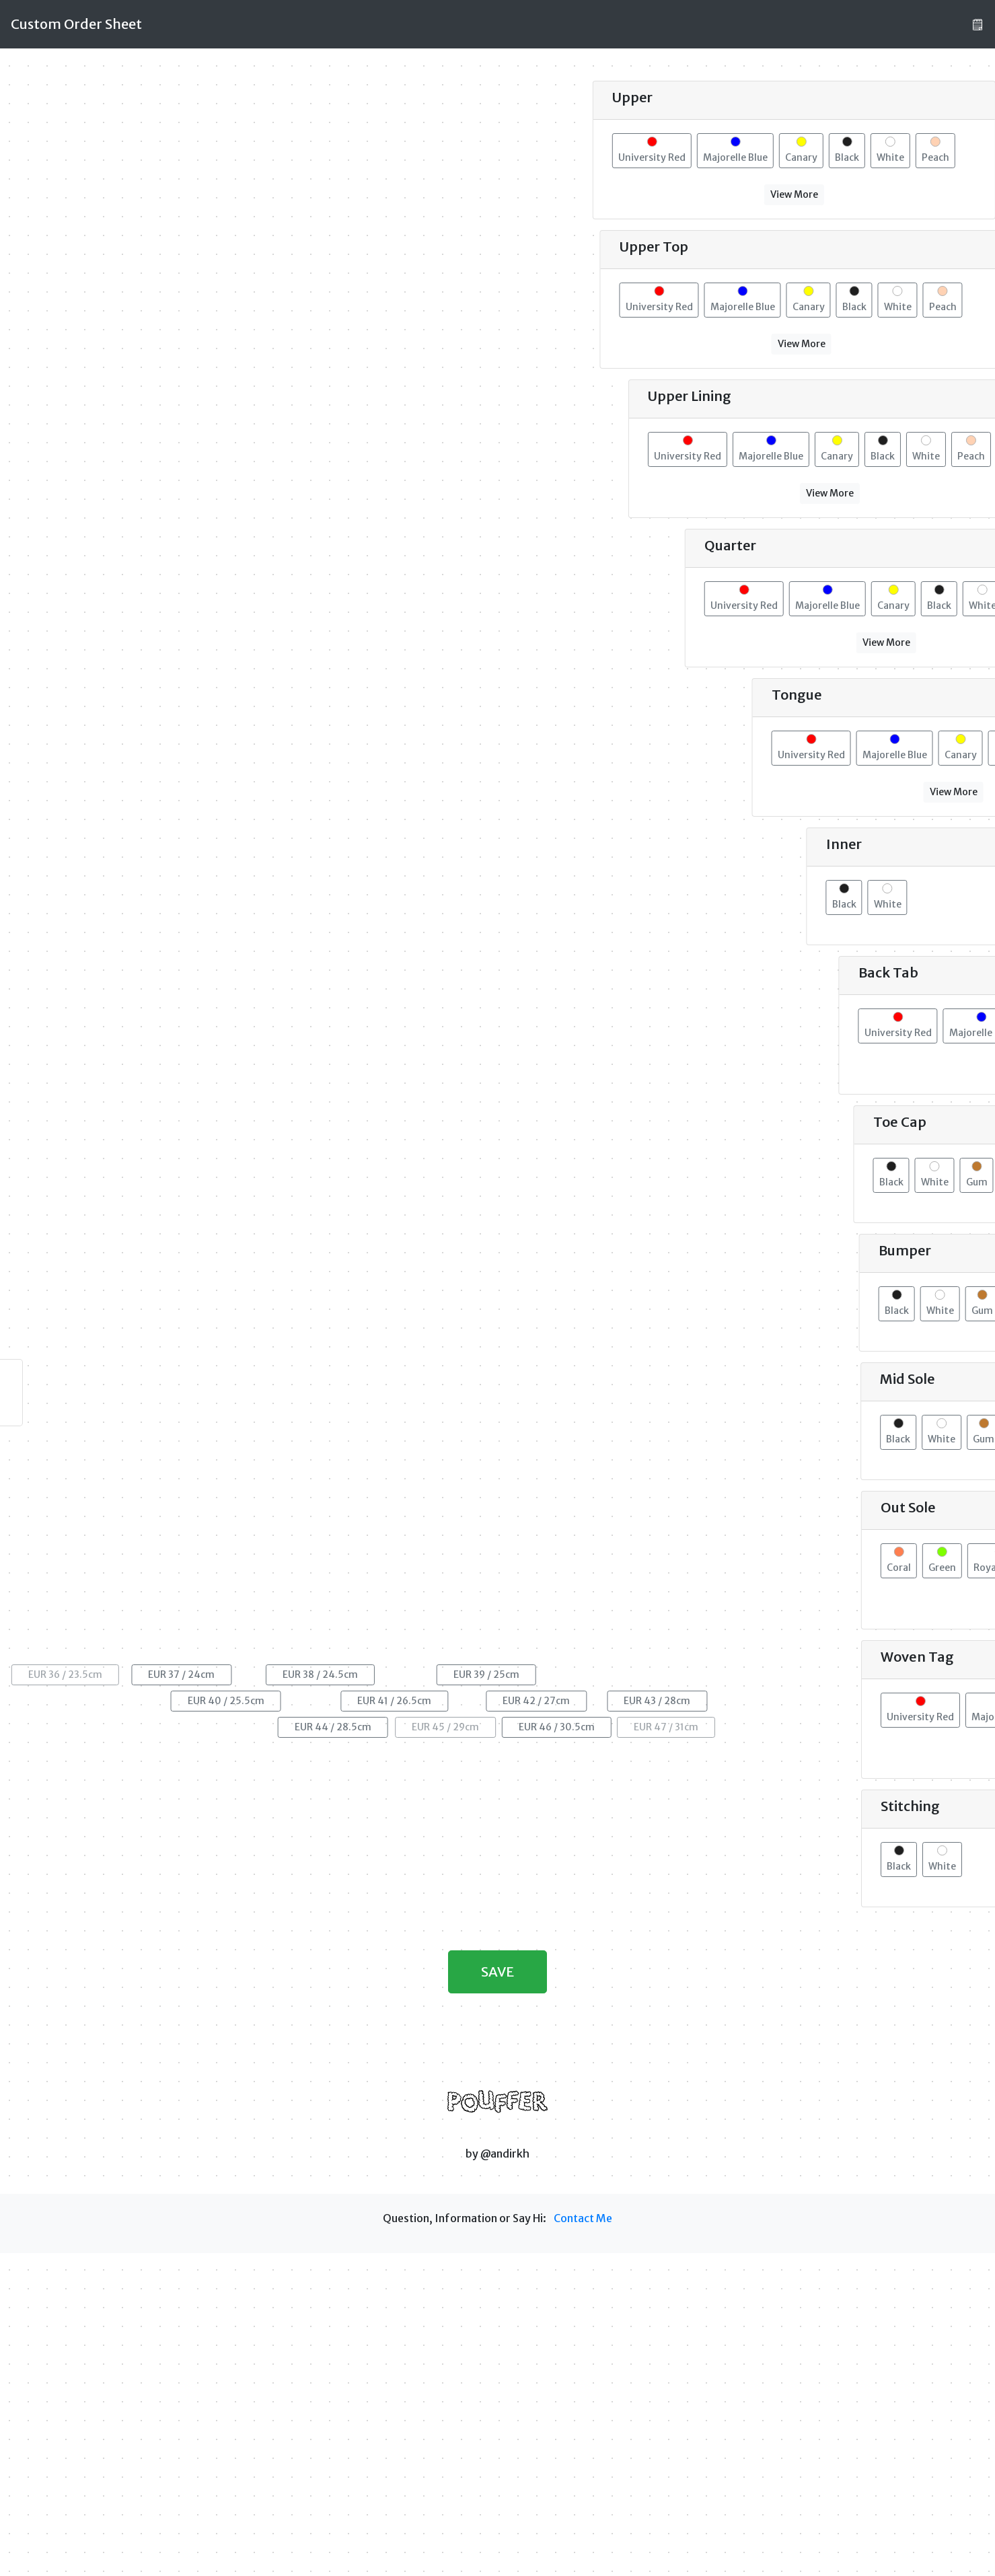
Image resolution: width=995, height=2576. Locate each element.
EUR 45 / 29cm (445, 1727)
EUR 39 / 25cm (488, 1674)
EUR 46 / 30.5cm (557, 1727)
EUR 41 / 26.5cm (396, 1701)
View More (794, 194)
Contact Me (583, 2218)
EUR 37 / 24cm (182, 1674)
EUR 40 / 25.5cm (227, 1701)
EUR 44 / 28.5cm (333, 1727)
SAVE (497, 1971)
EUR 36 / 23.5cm (65, 1674)
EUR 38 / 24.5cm (321, 1674)
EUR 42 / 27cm (536, 1701)
